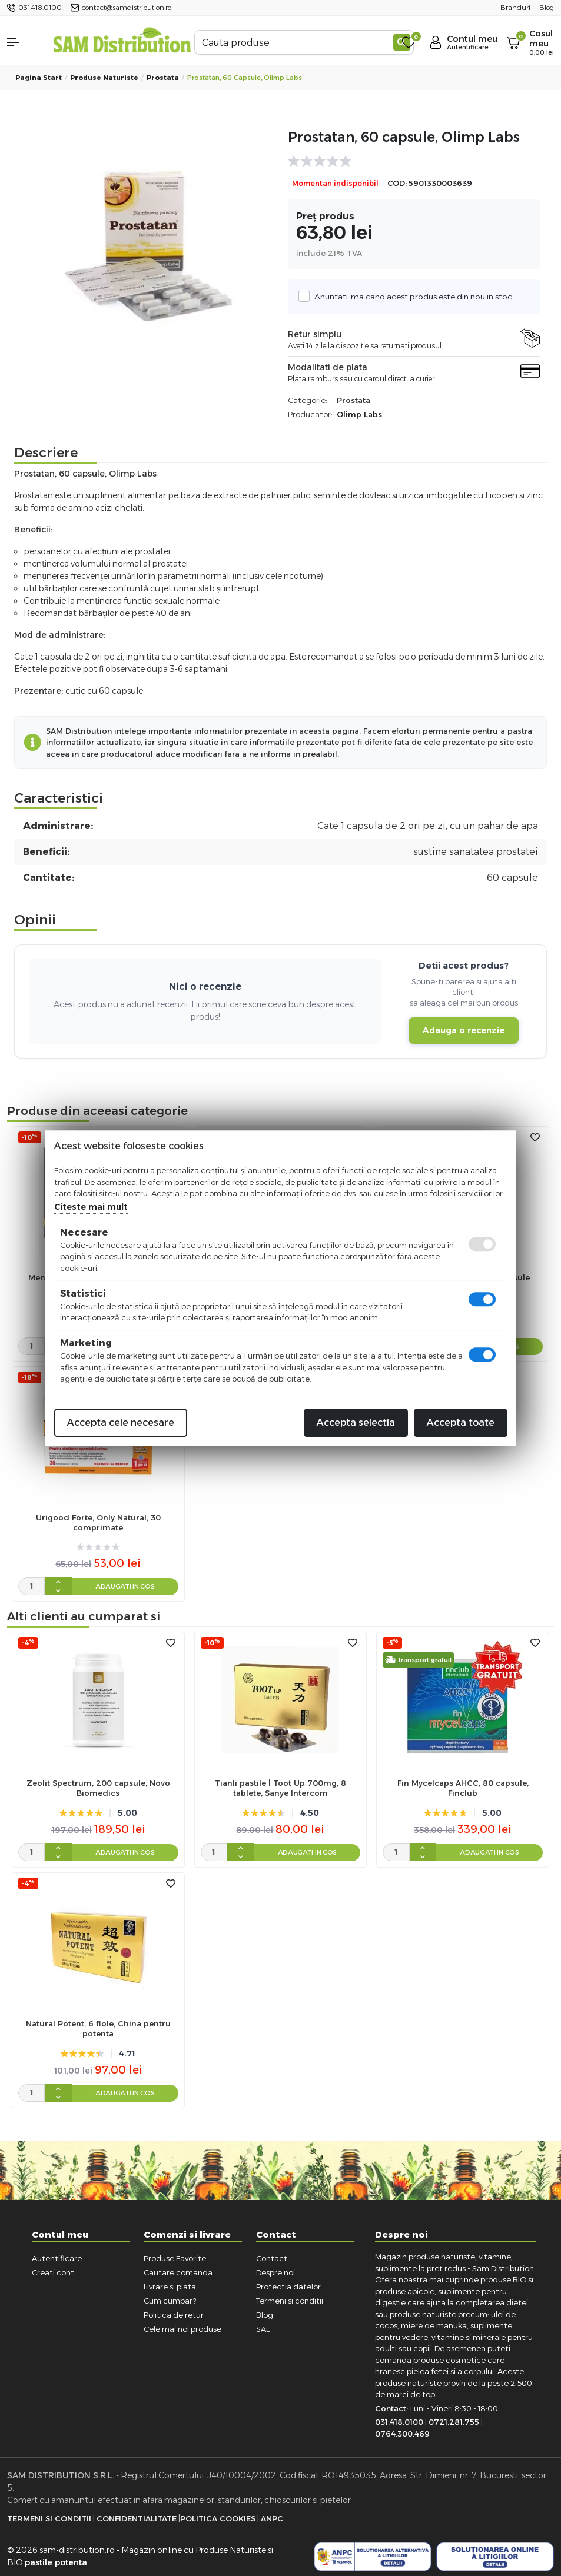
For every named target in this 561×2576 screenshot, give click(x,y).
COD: (397, 183)
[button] (23, 42)
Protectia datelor (288, 2286)
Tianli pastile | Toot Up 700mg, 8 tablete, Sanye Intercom (280, 1788)
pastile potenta (56, 2562)
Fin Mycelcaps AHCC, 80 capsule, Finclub (463, 1788)
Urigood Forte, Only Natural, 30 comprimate (98, 1522)
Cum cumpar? (170, 2300)
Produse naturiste (104, 78)
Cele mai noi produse (182, 2329)
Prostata (163, 78)
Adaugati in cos (125, 1586)
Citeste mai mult (91, 1207)
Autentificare (57, 2258)
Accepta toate (460, 1422)
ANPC (272, 2518)
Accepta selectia (356, 1422)
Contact (271, 2258)
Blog (264, 2314)
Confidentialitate (137, 2518)
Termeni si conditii (289, 2300)
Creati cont (53, 2272)
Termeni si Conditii (49, 2518)
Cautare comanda (178, 2272)
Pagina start (38, 78)
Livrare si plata (170, 2286)
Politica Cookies (217, 2518)
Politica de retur (174, 2314)
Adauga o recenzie (463, 1030)
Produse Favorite (175, 2258)
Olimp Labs (359, 414)
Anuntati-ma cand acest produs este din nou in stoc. (411, 296)
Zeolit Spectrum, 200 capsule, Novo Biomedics (98, 1788)
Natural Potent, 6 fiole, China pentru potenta (98, 2028)
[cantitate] (31, 1346)
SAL (263, 2329)
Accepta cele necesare (120, 1422)
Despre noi (275, 2272)
